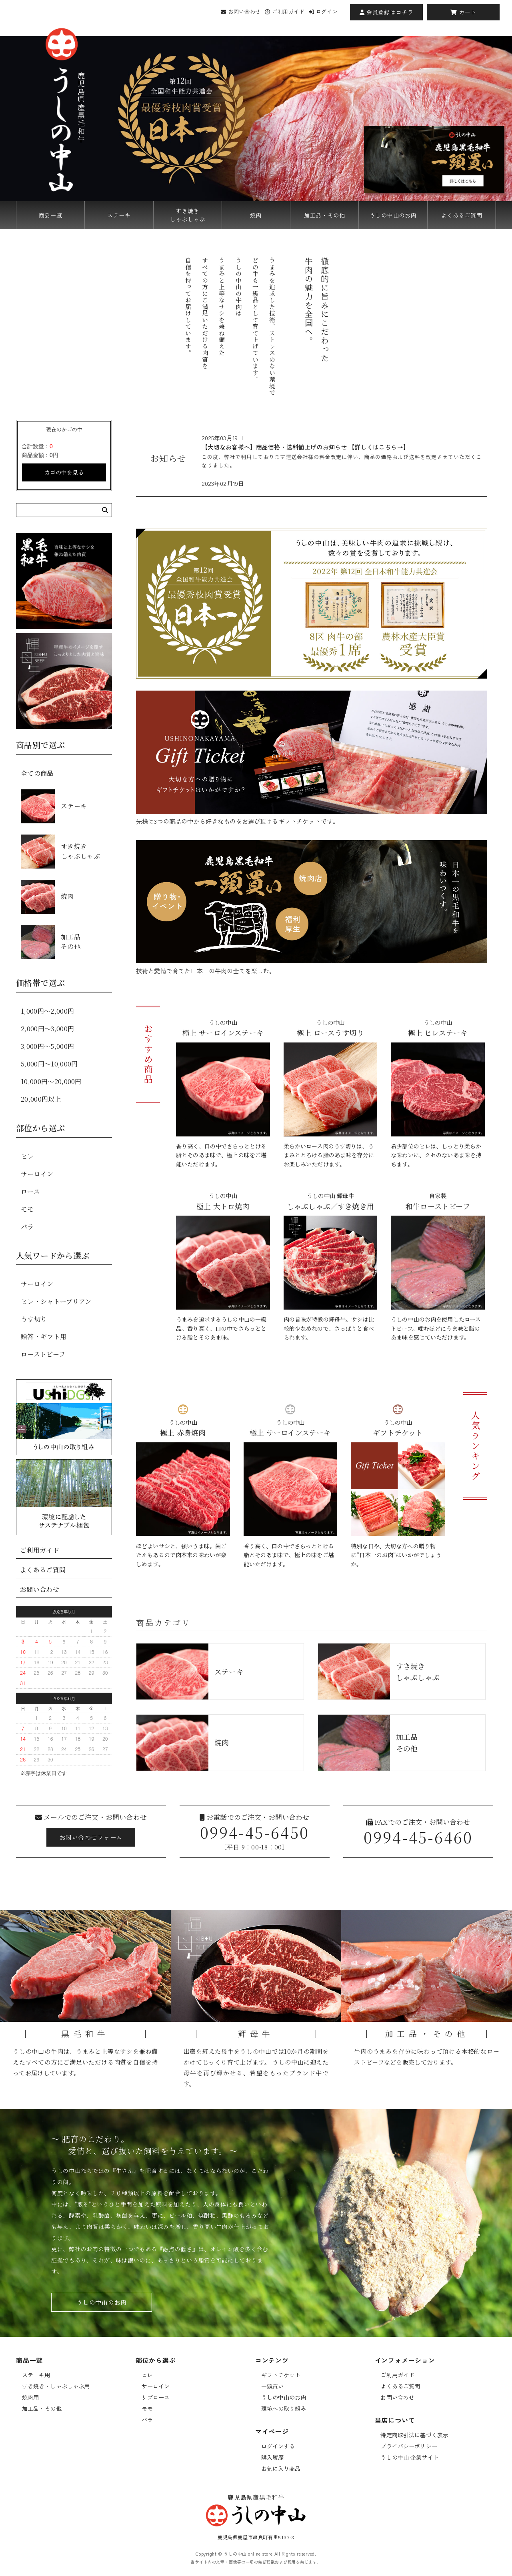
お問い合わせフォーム (91, 1837)
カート (463, 12)
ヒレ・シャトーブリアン (56, 1301)
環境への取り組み (283, 2408)
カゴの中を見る (64, 472)
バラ (27, 1226)
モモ (27, 1209)
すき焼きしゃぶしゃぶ (187, 215)
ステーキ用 (36, 2375)
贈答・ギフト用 (43, 1336)
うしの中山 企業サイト (409, 2457)
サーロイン (37, 1173)
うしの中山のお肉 (393, 215)
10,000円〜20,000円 (51, 1081)
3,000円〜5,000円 (47, 1046)
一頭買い (272, 2386)
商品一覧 (50, 215)
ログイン (323, 11)
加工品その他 (50, 942)
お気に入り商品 (281, 2468)
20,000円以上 (41, 1099)
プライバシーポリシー (408, 2446)
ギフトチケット (281, 2375)
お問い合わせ (241, 11)
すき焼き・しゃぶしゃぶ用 (56, 2386)
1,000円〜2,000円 (47, 1011)
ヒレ (27, 1156)
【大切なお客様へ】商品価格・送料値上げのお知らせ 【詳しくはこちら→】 (305, 447)
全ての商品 (37, 773)
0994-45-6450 (254, 1832)
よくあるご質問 (461, 215)
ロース (30, 1191)
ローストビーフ (43, 1354)
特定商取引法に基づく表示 (414, 2435)
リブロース (156, 2397)
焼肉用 (30, 2397)
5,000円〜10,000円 (49, 1063)
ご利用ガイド (285, 11)
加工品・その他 (324, 215)
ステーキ (119, 215)
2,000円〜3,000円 (47, 1028)
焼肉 (256, 215)
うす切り (34, 1319)
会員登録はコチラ (387, 12)
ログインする (278, 2446)
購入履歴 (272, 2457)
